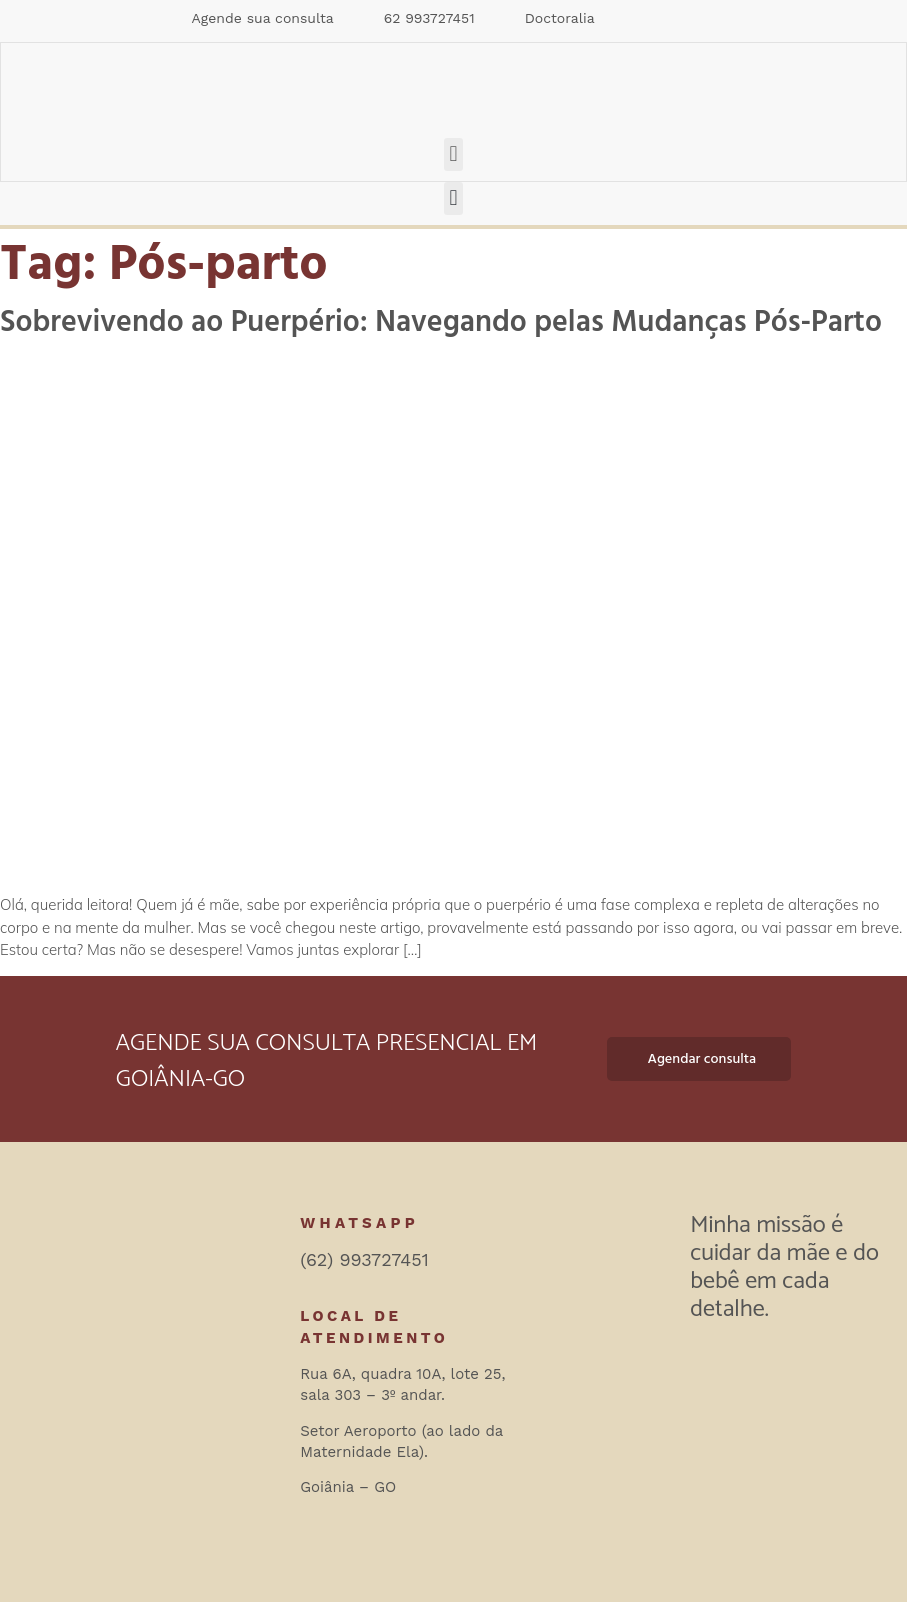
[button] (453, 154)
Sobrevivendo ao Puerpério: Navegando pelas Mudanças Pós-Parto (441, 322)
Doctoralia (560, 18)
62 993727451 (429, 18)
